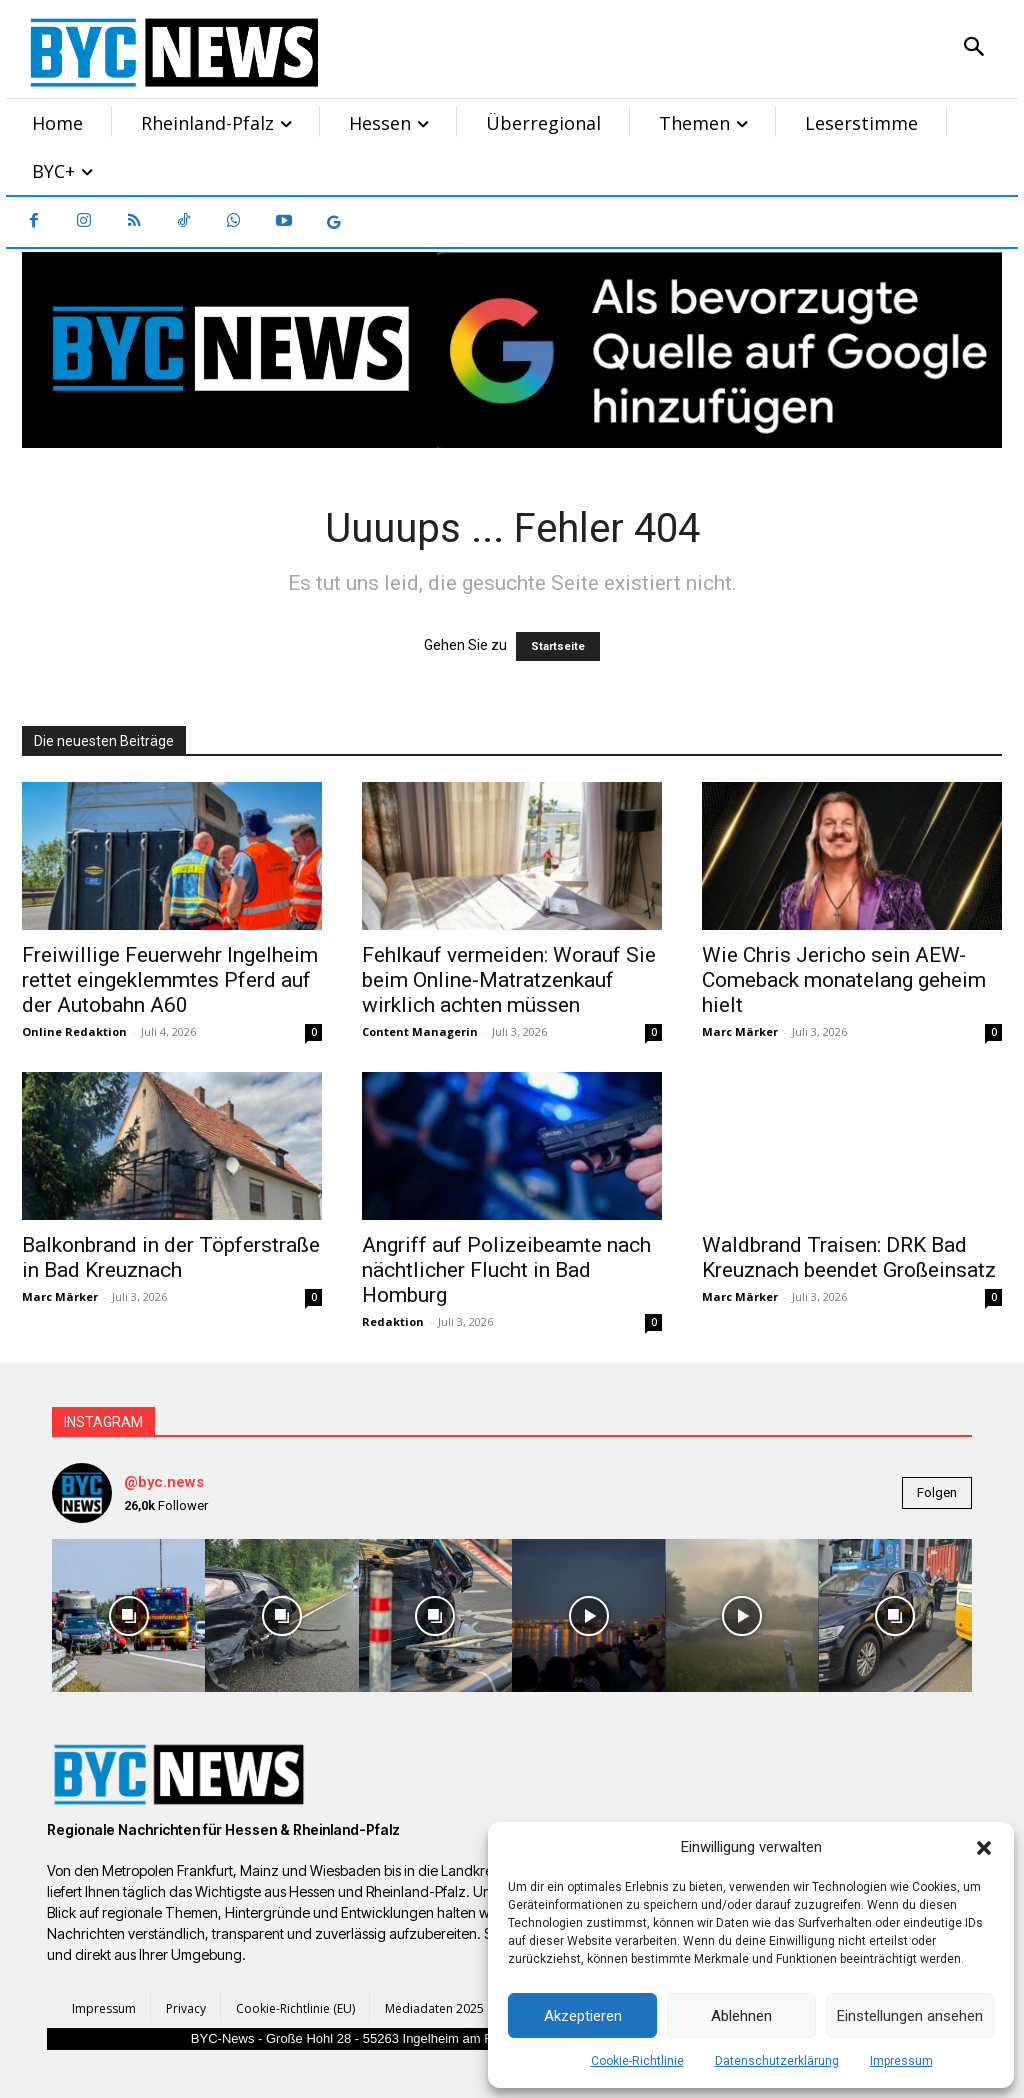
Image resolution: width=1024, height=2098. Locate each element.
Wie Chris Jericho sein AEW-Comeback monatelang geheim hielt (844, 980)
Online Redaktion (74, 1031)
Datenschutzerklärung (777, 2061)
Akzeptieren (583, 2016)
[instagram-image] (128, 1615)
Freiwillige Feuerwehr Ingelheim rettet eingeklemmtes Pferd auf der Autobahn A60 (170, 980)
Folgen (937, 1492)
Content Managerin (420, 1031)
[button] (984, 1848)
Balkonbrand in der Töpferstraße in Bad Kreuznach (171, 1257)
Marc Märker (740, 1031)
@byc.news (164, 1482)
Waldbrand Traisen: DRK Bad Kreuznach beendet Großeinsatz (849, 1257)
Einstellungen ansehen (910, 2016)
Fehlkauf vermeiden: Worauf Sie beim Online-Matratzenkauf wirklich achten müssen (509, 980)
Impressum (901, 2061)
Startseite (558, 646)
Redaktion (393, 1321)
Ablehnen (741, 2016)
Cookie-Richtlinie (637, 2061)
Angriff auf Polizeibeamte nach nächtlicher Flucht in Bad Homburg (506, 1270)
